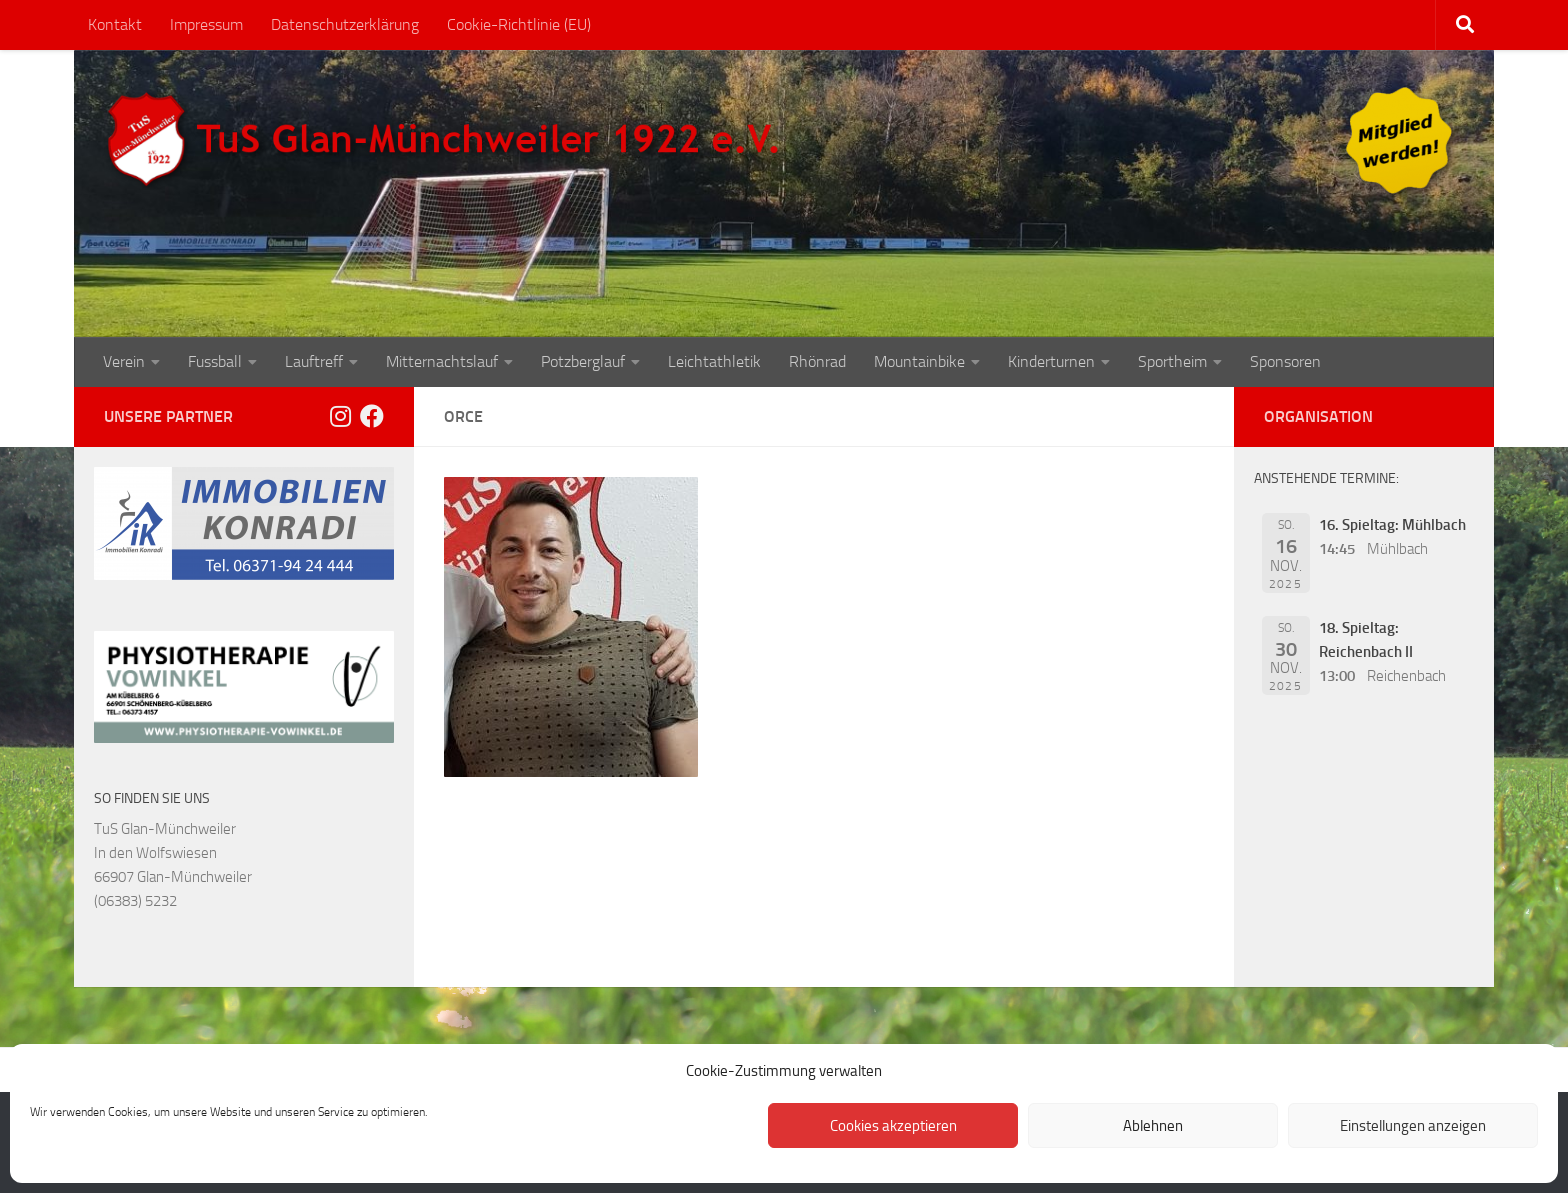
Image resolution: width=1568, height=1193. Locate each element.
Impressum (206, 24)
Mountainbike (919, 361)
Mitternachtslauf (442, 361)
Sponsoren (1285, 361)
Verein (124, 361)
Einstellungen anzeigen (1413, 1126)
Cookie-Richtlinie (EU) (519, 24)
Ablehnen (1153, 1126)
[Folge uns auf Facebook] (372, 416)
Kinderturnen (1051, 361)
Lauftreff (314, 361)
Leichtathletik (714, 361)
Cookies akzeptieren (893, 1126)
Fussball (215, 361)
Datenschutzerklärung (345, 24)
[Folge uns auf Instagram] (340, 416)
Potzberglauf (583, 361)
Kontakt (115, 24)
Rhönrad (817, 361)
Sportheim (1172, 361)
